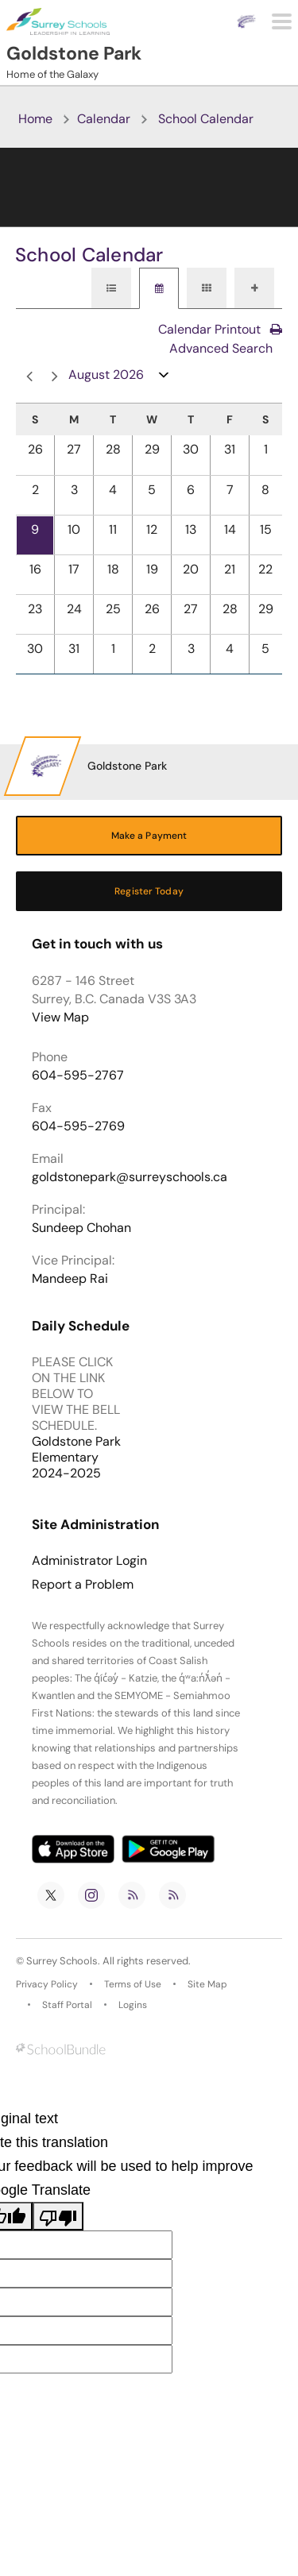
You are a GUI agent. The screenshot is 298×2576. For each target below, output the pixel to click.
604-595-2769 (78, 1126)
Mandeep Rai (70, 1278)
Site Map (207, 1984)
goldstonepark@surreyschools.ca (129, 1176)
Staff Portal (67, 2005)
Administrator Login (89, 1561)
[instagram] (91, 1895)
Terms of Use (132, 1984)
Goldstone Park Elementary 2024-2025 (76, 1457)
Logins (132, 2005)
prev (29, 377)
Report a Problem (83, 1585)
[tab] (111, 288)
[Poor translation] (58, 2216)
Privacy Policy (47, 1984)
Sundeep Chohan (81, 1227)
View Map (60, 1017)
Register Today (149, 891)
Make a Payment (149, 835)
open (164, 378)
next (55, 377)
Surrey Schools (62, 1961)
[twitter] (50, 1895)
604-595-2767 (78, 1075)
